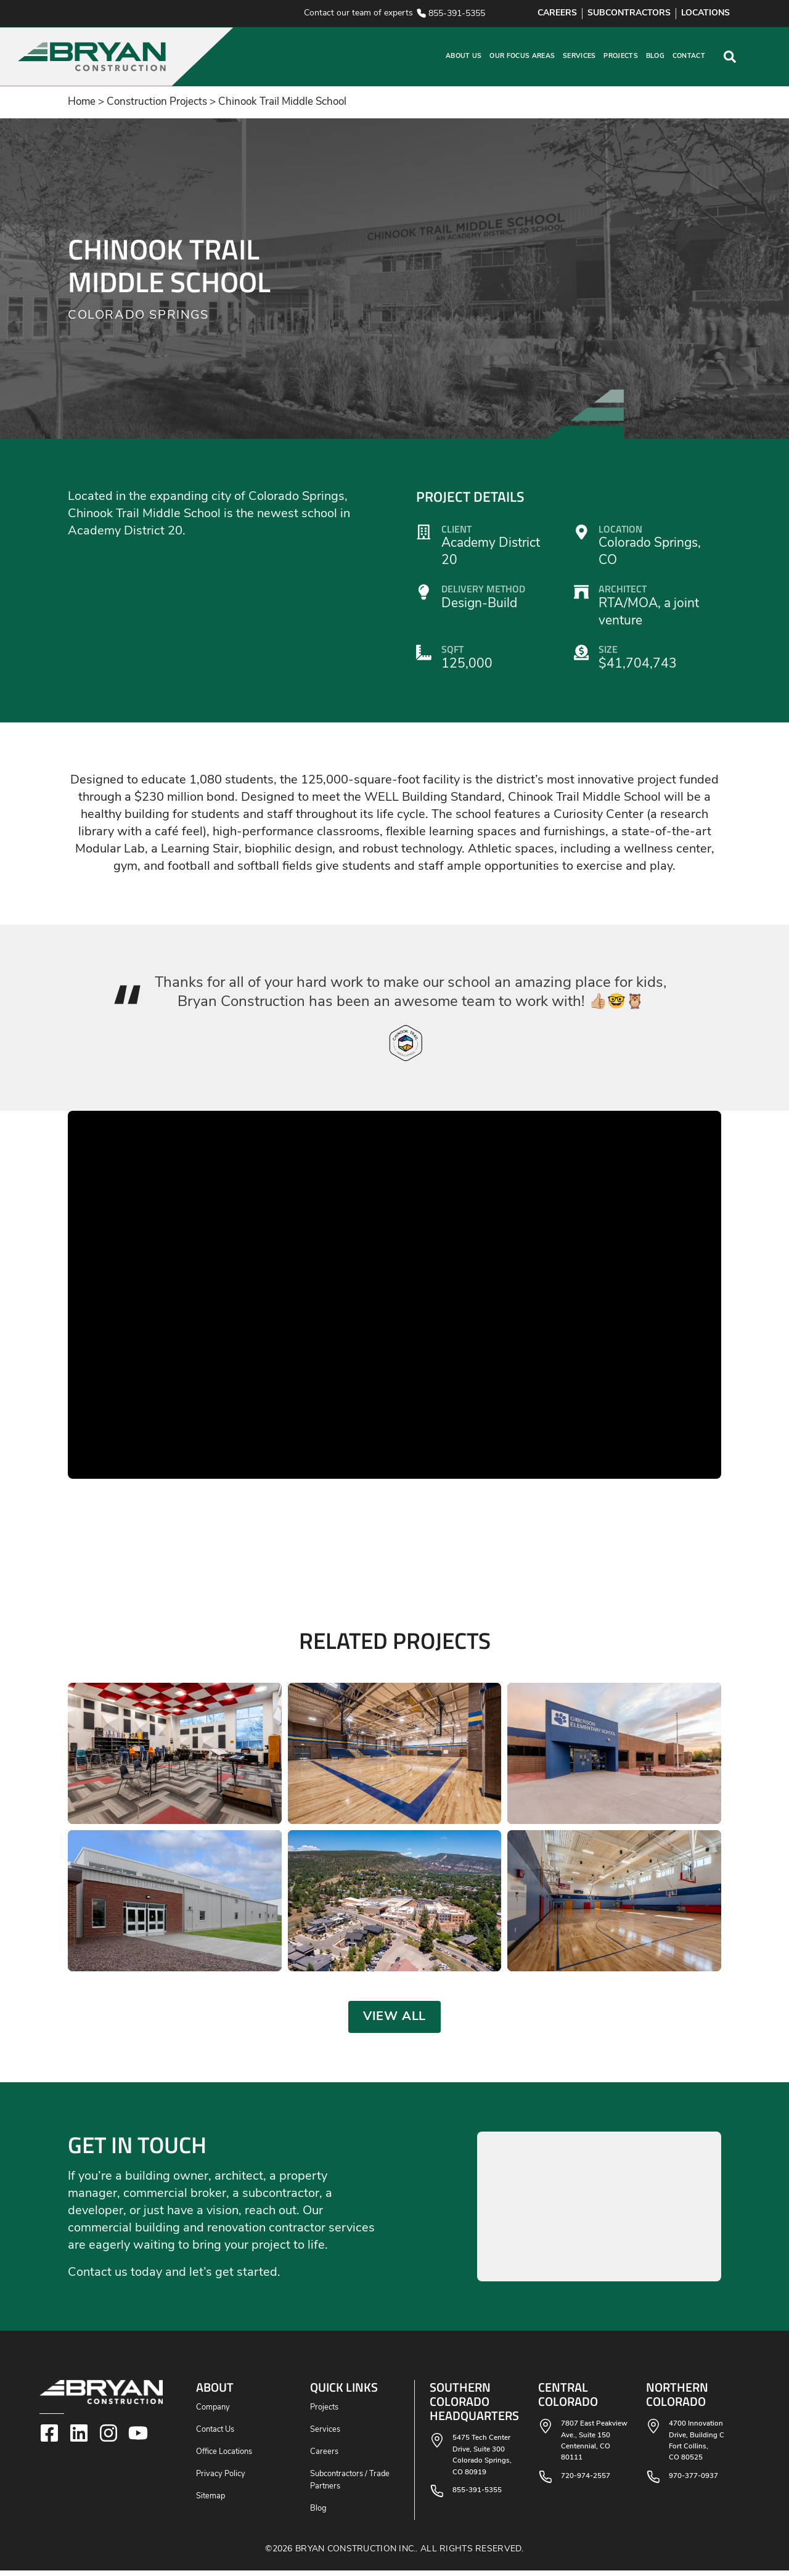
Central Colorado (568, 2399)
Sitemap (210, 2502)
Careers (324, 2457)
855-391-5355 (456, 13)
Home (82, 102)
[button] (218, 56)
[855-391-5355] (421, 13)
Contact (688, 56)
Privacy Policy (220, 2480)
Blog (655, 56)
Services (579, 56)
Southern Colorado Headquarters (474, 2406)
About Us (464, 56)
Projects (620, 56)
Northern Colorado (677, 2399)
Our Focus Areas (522, 56)
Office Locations (224, 2457)
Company (213, 2413)
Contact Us (215, 2435)
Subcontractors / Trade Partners (350, 2486)
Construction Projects (157, 102)
